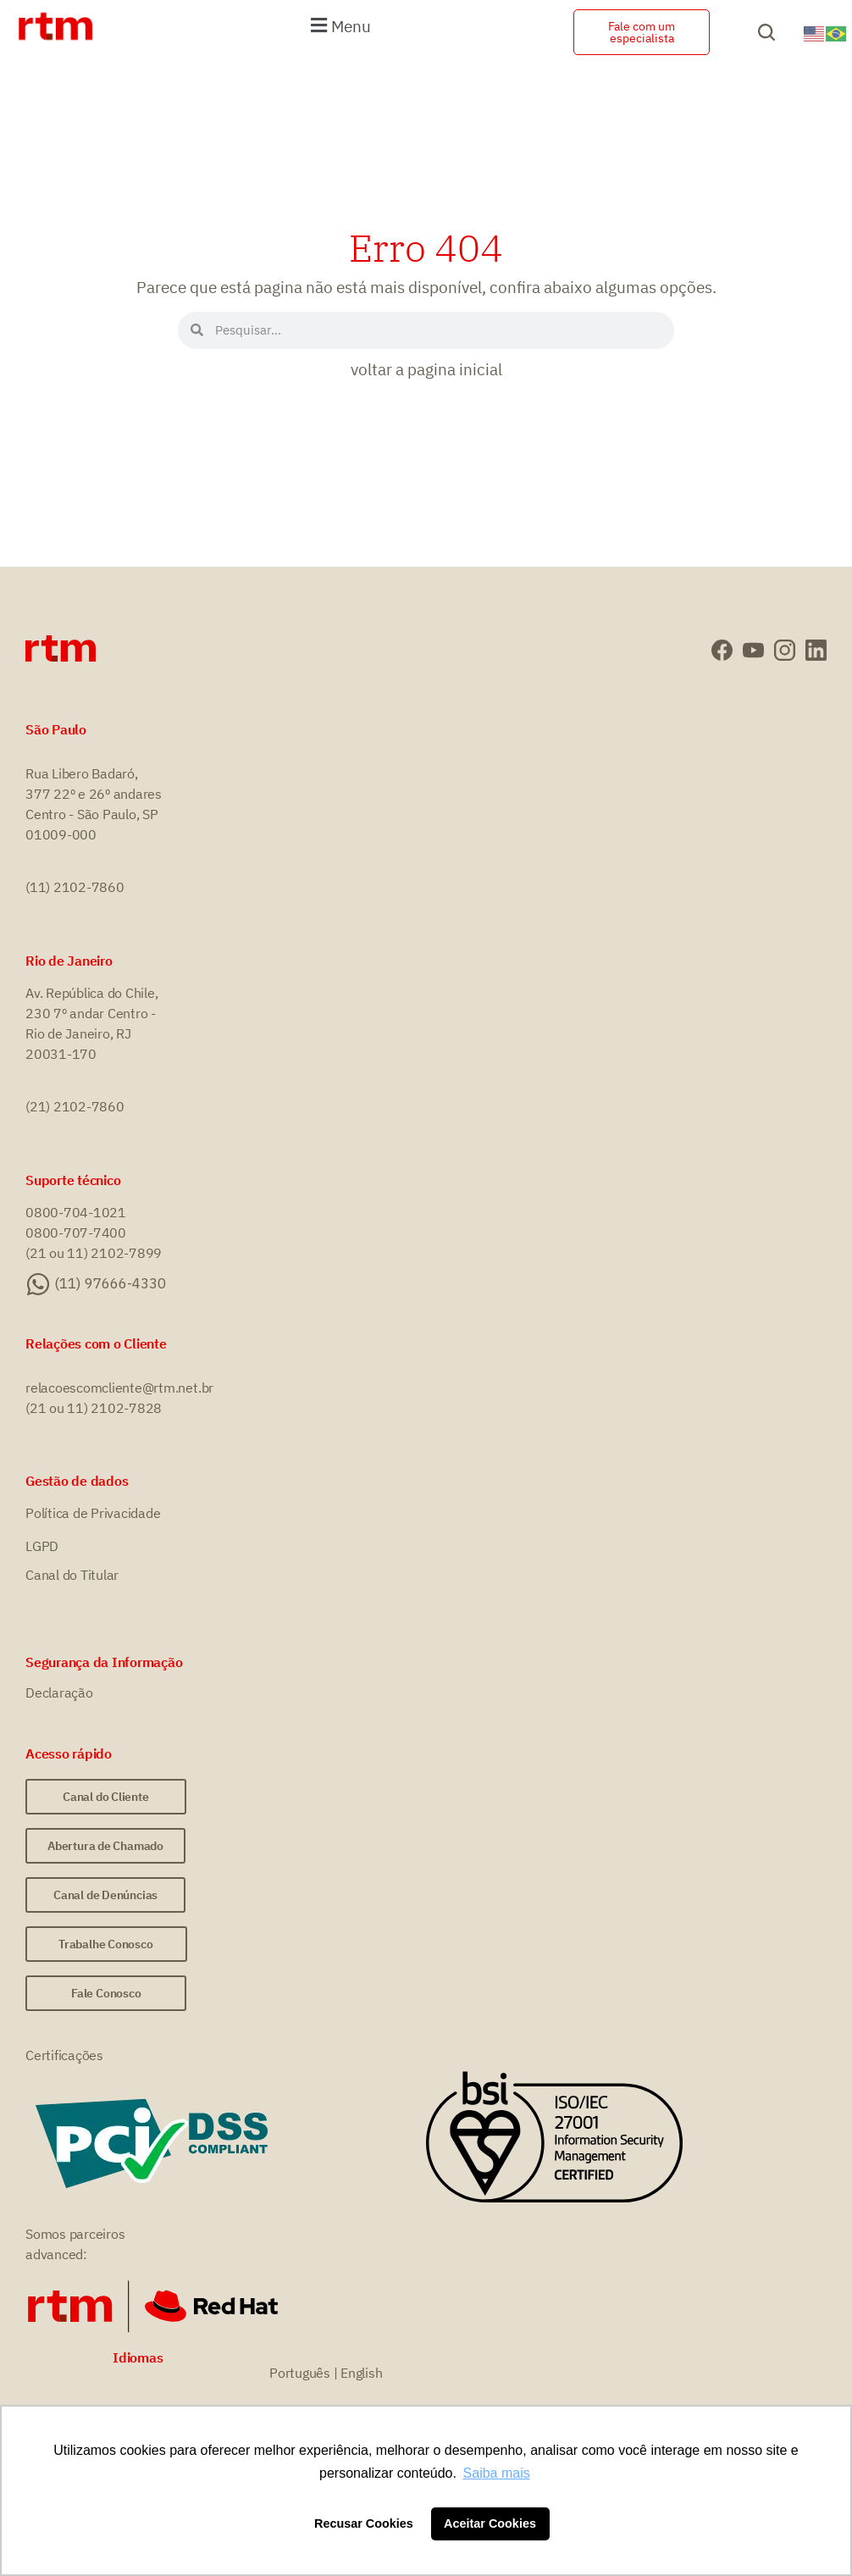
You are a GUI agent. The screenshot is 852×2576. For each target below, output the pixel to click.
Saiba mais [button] (496, 2473)
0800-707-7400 (75, 1232)
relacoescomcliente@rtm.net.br (119, 1387)
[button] (338, 25)
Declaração (59, 1692)
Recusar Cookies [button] (363, 2523)
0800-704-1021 (75, 1212)
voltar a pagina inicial (426, 369)
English (361, 2372)
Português (299, 2372)
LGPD (41, 1545)
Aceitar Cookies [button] (490, 2523)
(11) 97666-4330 (110, 1283)
